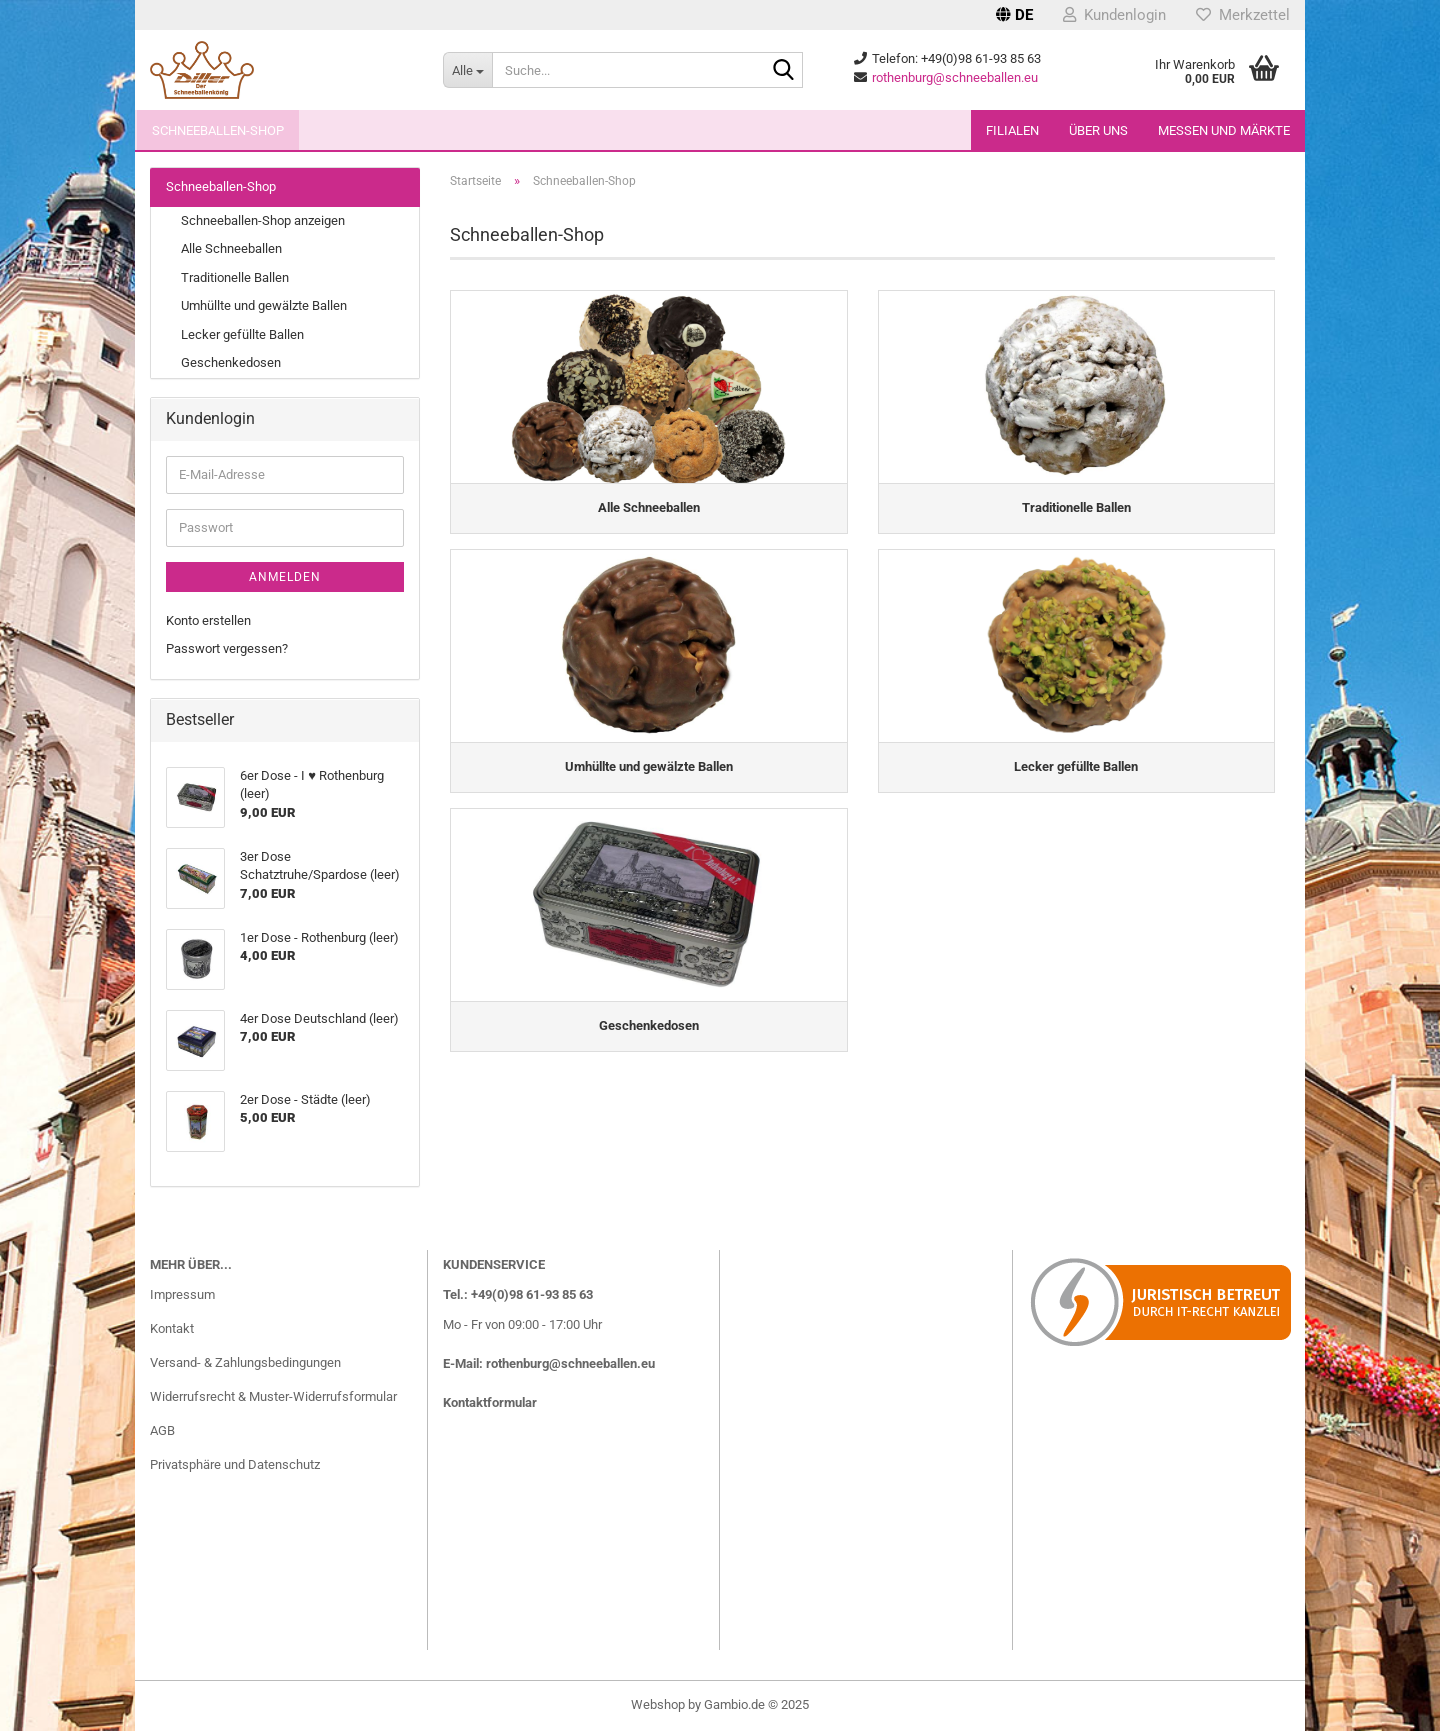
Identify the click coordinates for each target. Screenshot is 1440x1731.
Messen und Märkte (1224, 130)
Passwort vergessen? (227, 648)
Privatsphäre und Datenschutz (235, 1464)
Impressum (182, 1294)
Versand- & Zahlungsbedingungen (245, 1362)
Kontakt (172, 1328)
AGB (162, 1430)
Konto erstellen (208, 620)
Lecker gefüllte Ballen (242, 334)
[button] (1014, 15)
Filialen (1012, 130)
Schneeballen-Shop (218, 130)
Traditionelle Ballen (235, 277)
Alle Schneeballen (231, 248)
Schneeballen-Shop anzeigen (263, 220)
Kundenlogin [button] (1114, 15)
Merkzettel (1243, 15)
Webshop (658, 1704)
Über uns (1098, 130)
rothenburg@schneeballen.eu (955, 77)
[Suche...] (467, 70)
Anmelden (285, 577)
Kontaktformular (490, 1402)
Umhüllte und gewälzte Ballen (264, 305)
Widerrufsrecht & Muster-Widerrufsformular (273, 1396)
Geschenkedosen (231, 362)
